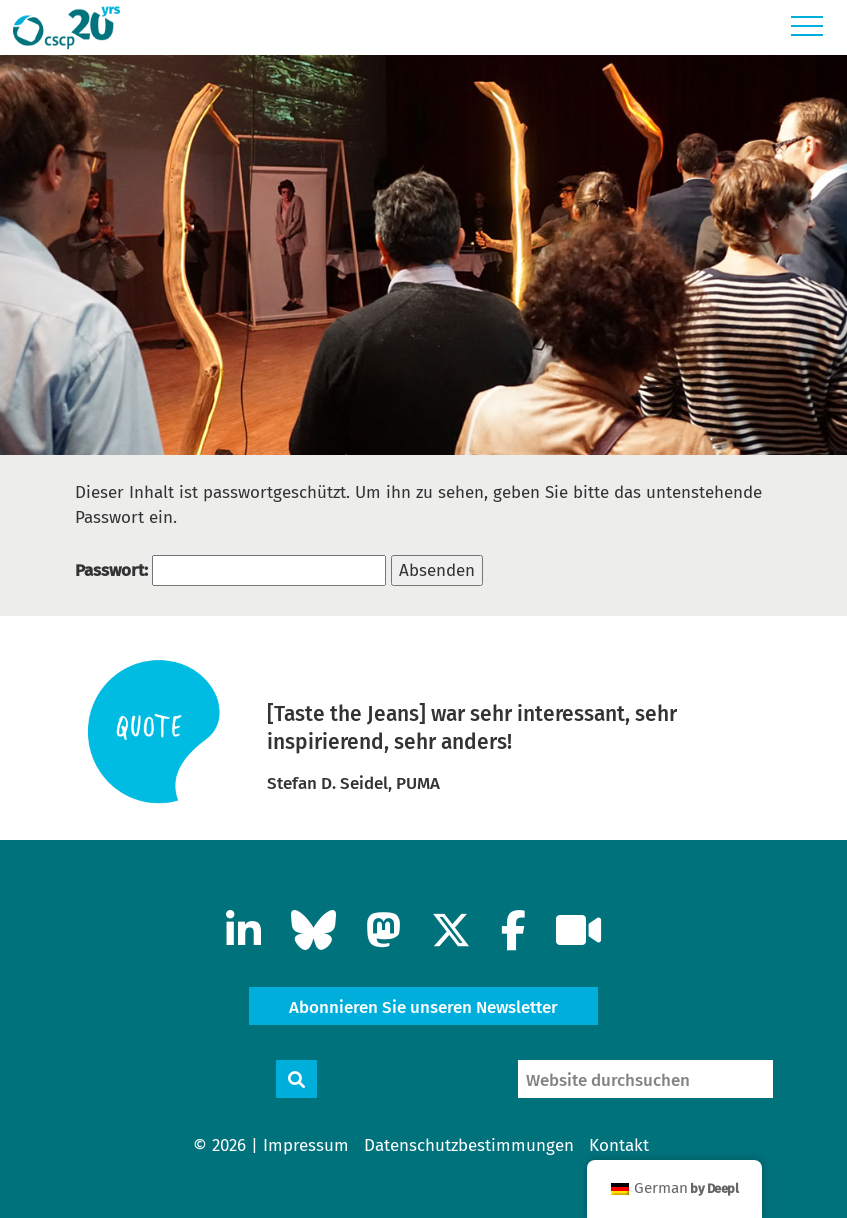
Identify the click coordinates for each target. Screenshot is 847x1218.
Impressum (306, 1145)
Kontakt (619, 1145)
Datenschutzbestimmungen (469, 1145)
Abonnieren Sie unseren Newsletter (423, 1007)
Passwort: (230, 570)
